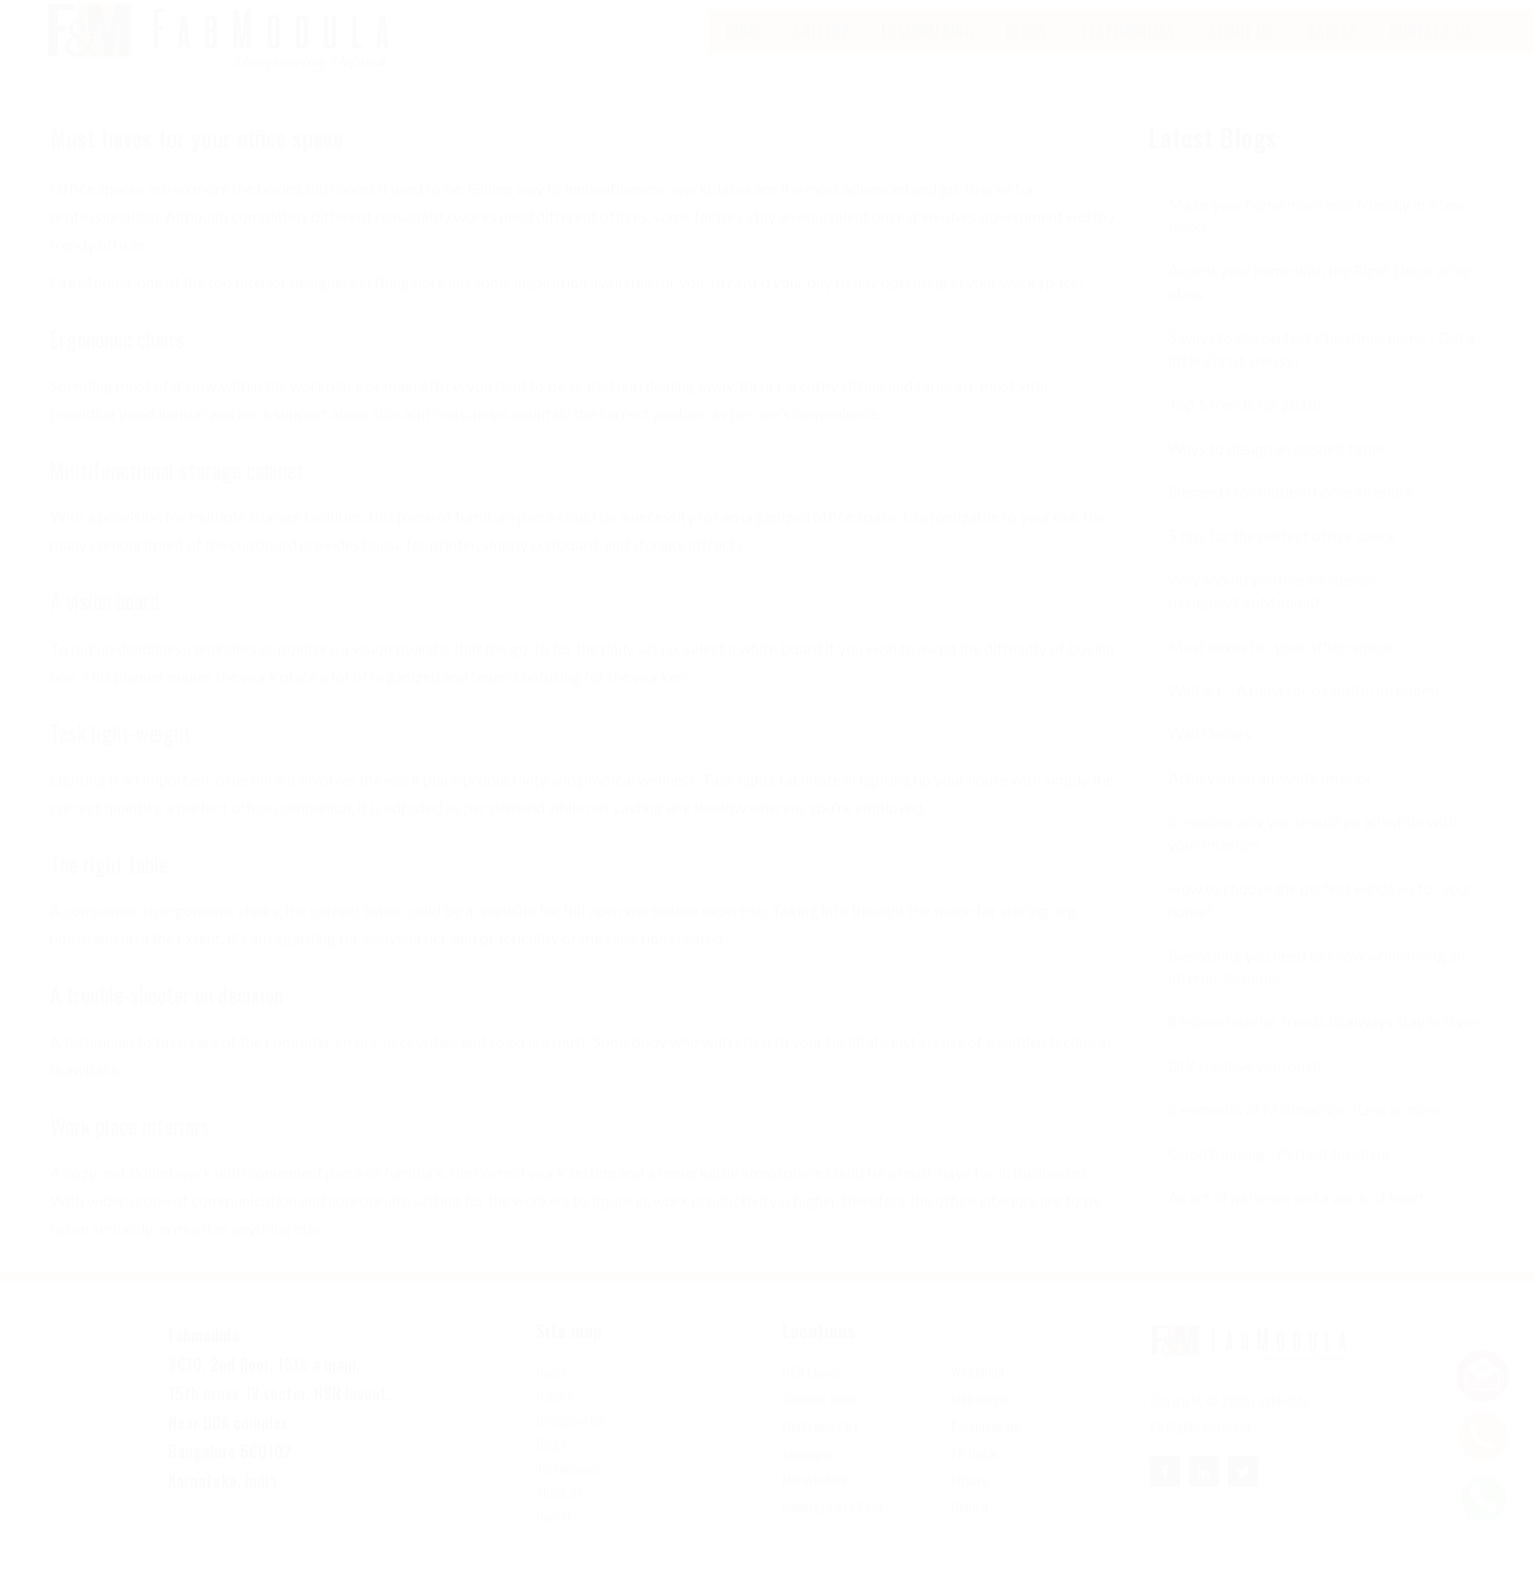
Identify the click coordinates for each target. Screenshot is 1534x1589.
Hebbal (969, 1526)
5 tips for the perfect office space (1282, 554)
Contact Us (1431, 51)
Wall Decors (1210, 753)
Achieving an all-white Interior (1270, 796)
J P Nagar (975, 1472)
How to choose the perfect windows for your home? (1320, 919)
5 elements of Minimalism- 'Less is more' (1305, 1128)
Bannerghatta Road (832, 1526)
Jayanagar (807, 1472)
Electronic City (820, 1445)
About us (559, 1511)
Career (1332, 51)
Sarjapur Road (819, 1418)
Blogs (551, 1463)
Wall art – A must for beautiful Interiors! (1304, 709)
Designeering (927, 51)
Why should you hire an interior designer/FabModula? (1273, 610)
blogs (1026, 51)
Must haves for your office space (1280, 665)
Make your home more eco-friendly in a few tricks (1316, 235)
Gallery (821, 51)
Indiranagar (981, 1418)
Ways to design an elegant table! (1278, 467)
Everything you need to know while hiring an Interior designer (1316, 986)
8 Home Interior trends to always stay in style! (1324, 1040)
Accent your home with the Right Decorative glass (1319, 301)
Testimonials (1128, 51)
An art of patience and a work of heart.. (1299, 1216)
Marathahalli (814, 1499)
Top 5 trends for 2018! (1245, 423)
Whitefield (977, 1391)
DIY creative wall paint (1245, 1084)
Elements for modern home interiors (1290, 510)
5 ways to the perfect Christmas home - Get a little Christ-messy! (1321, 368)
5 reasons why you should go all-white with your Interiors (1312, 852)
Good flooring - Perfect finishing (1279, 1172)
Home (743, 51)
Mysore (969, 1499)
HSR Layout (811, 1391)
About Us (1241, 51)
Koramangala (985, 1445)
